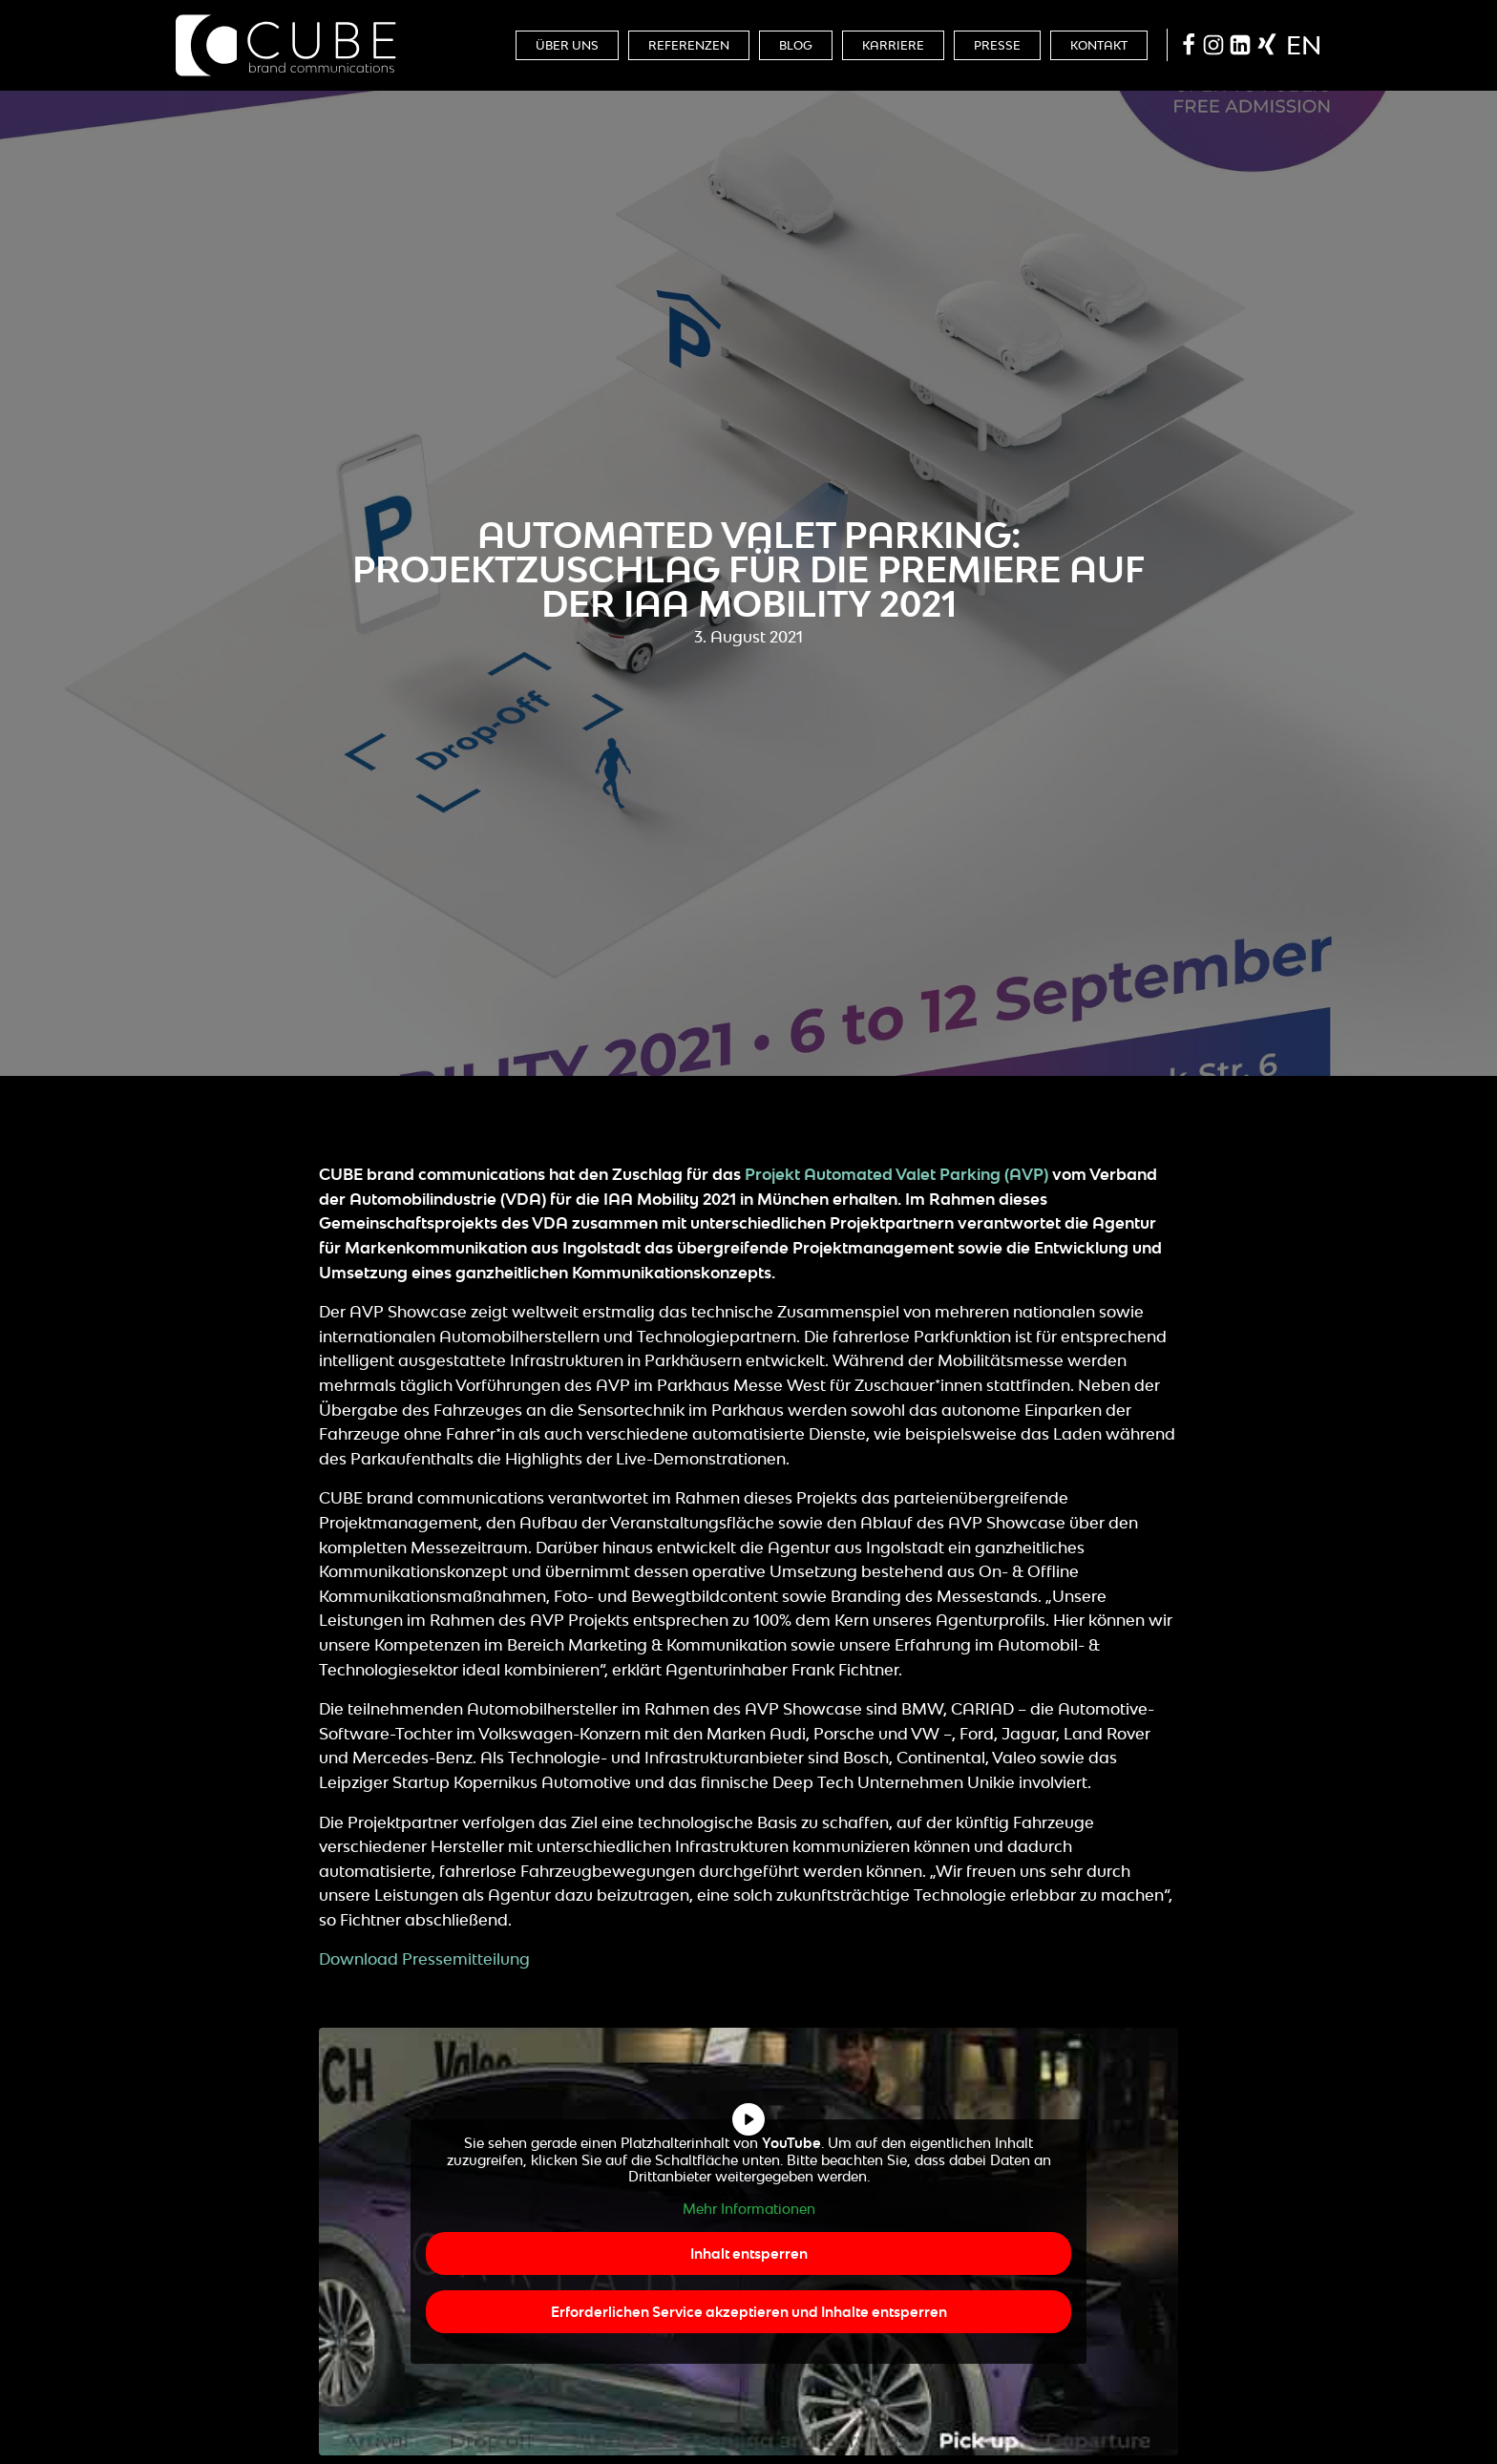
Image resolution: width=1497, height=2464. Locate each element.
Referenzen (688, 45)
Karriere (893, 45)
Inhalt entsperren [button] (749, 2253)
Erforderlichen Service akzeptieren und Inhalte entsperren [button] (749, 2312)
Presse (997, 45)
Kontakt (1099, 45)
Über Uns (567, 45)
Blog (795, 45)
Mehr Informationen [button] (749, 2208)
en (1303, 45)
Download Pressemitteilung (424, 1959)
